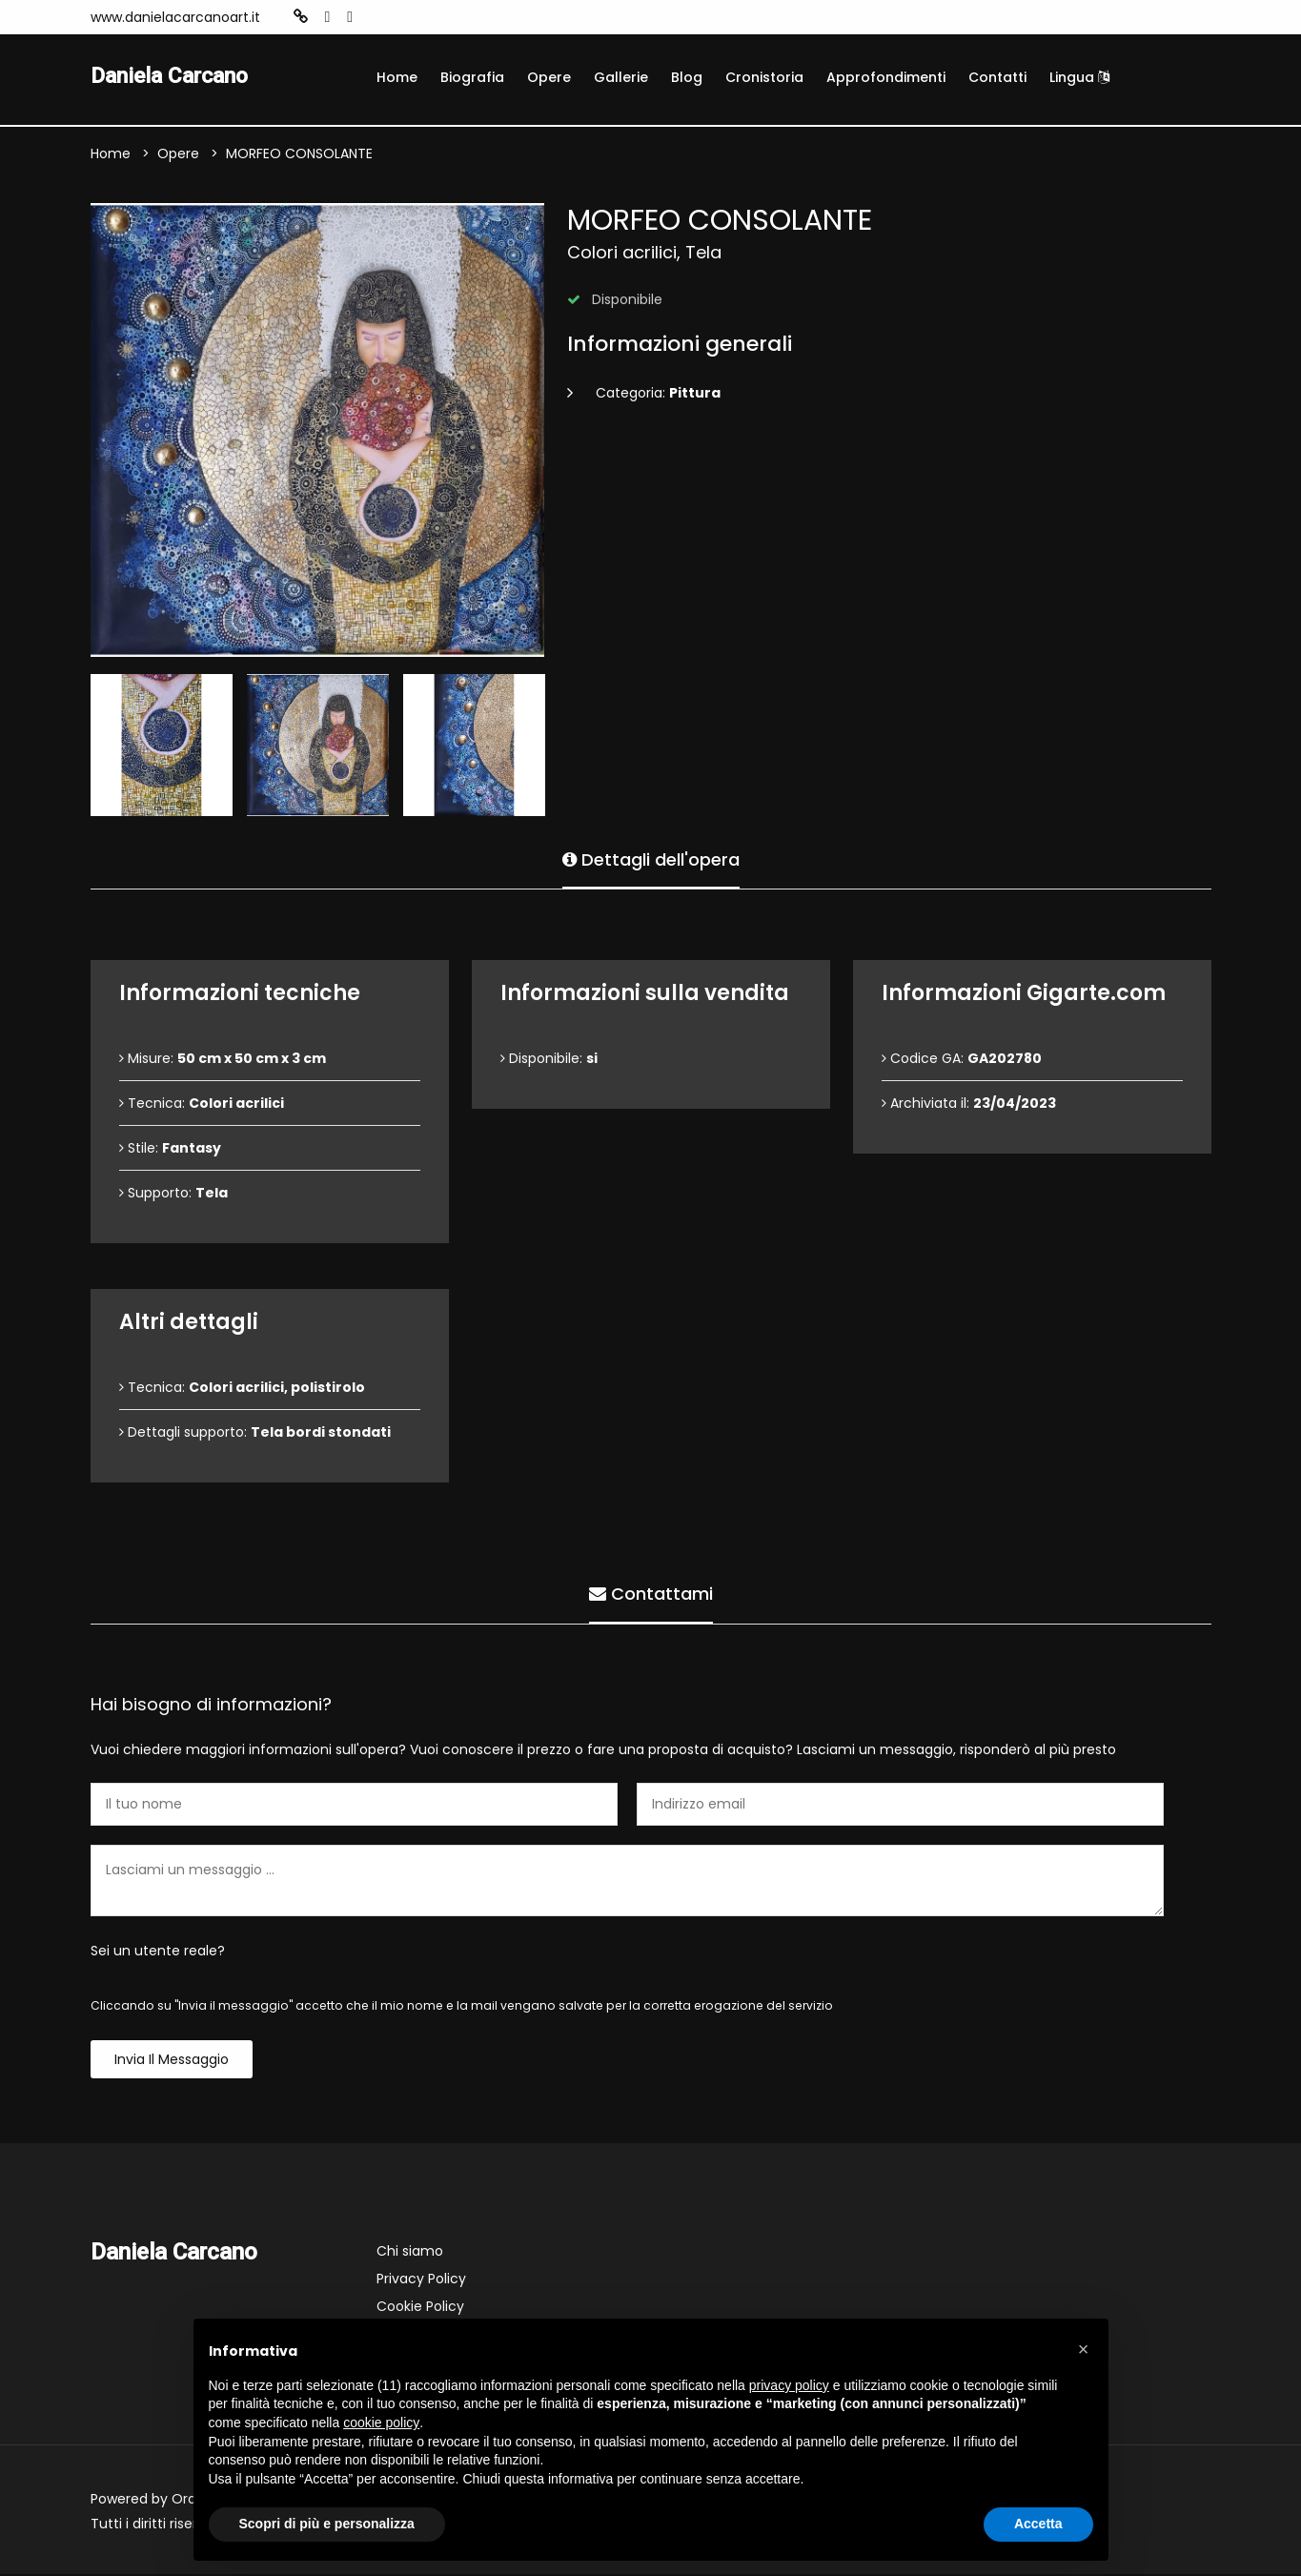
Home (396, 77)
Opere (549, 77)
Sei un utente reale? (158, 1952)
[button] (1083, 2349)
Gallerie (621, 77)
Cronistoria (764, 77)
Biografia (472, 77)
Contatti (997, 77)
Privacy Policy (421, 2280)
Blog (686, 77)
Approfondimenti (885, 77)
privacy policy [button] (789, 2385)
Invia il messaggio (171, 2061)
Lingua (1079, 77)
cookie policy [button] (381, 2422)
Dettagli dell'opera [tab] (651, 858)
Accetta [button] (1038, 2523)
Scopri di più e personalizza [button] (327, 2523)
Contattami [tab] (651, 1593)
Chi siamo (409, 2252)
